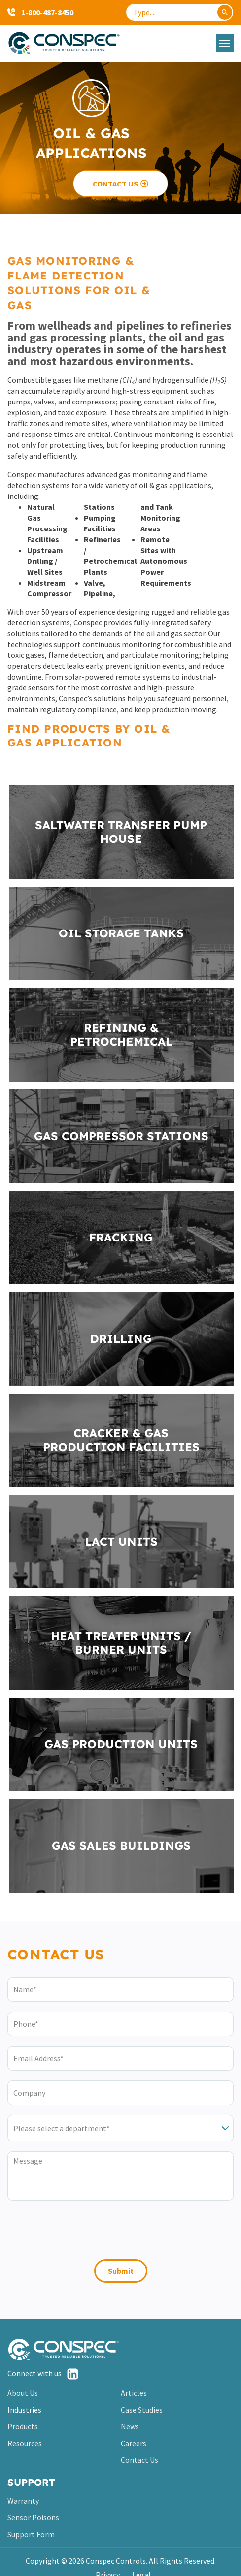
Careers (133, 2443)
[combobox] (180, 12)
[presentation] (82, 2232)
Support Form (31, 2534)
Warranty (23, 2501)
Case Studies (142, 2410)
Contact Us (139, 2460)
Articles (134, 2393)
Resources (24, 2443)
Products (22, 2426)
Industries (24, 2410)
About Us (22, 2393)
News (130, 2426)
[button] (225, 43)
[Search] (224, 12)
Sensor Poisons (33, 2517)
